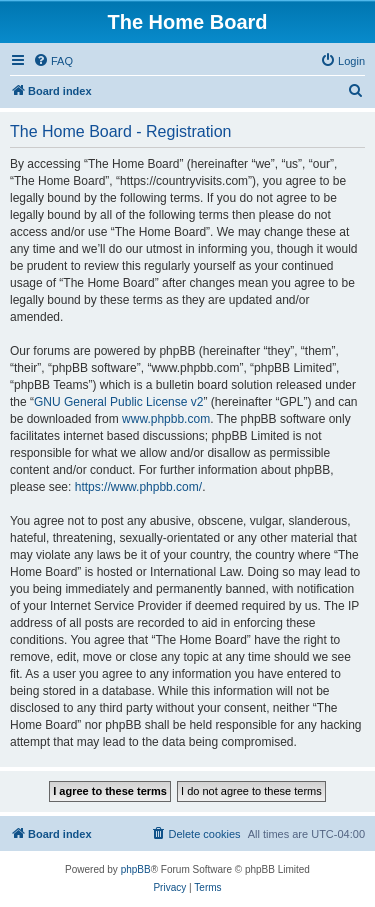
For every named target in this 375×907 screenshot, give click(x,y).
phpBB (136, 869)
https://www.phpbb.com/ (138, 487)
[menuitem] (53, 61)
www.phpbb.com (166, 419)
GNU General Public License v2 (118, 402)
